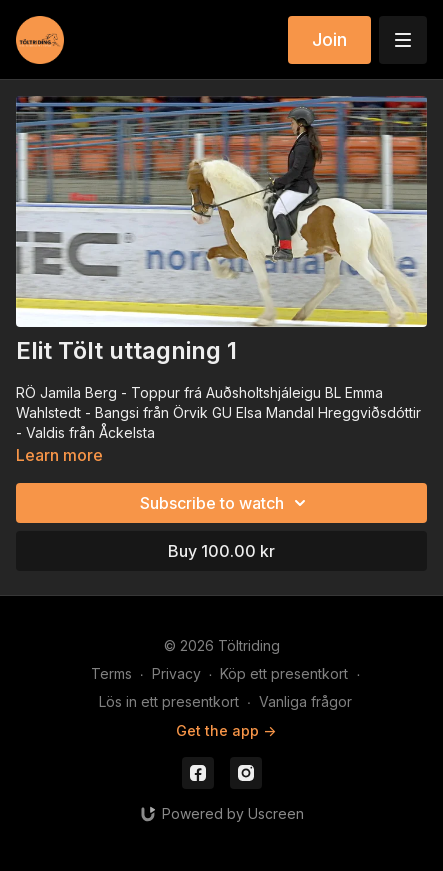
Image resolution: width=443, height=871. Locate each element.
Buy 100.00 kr (221, 551)
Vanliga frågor (305, 701)
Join (329, 39)
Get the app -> (226, 730)
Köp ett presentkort (284, 673)
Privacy (176, 673)
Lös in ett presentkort (169, 701)
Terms (111, 673)
